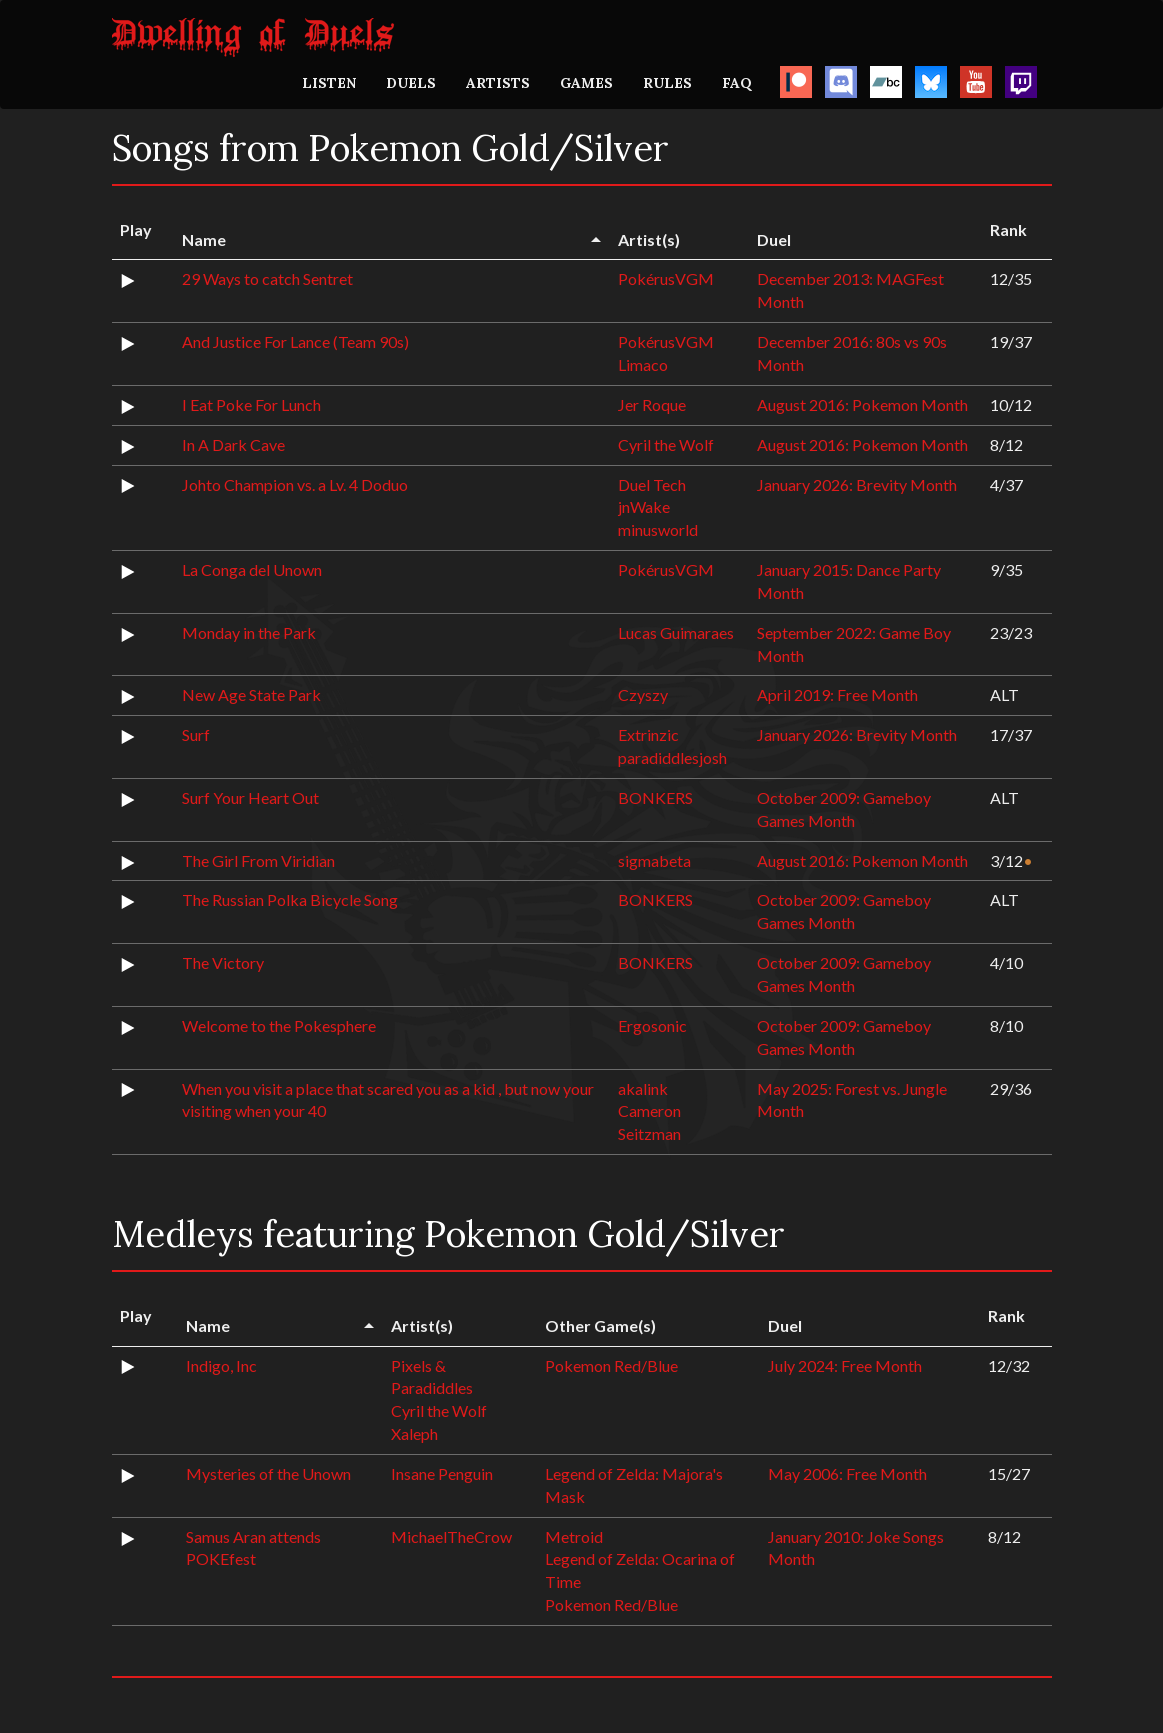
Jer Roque (652, 404)
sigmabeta (654, 860)
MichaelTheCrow (451, 1536)
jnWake (644, 506)
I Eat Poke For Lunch (251, 404)
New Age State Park (251, 694)
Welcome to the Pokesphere (279, 1025)
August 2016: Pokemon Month (862, 404)
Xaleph (414, 1433)
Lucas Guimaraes (676, 632)
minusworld (658, 529)
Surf (196, 734)
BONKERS (655, 797)
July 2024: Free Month (845, 1365)
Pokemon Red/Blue (611, 1365)
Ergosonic (652, 1025)
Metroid (574, 1536)
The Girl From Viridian (258, 860)
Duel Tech (652, 484)
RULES (667, 83)
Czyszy (643, 694)
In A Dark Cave (233, 444)
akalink (643, 1088)
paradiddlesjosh (672, 757)
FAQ (737, 83)
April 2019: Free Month (837, 694)
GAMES (586, 83)
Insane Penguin (442, 1473)
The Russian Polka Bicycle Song (290, 899)
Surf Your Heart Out (250, 797)
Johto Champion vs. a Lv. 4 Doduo (295, 484)
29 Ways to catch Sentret (267, 278)
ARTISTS (498, 83)
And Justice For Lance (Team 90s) (295, 341)
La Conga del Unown (252, 569)
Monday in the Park (249, 632)
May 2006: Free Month (847, 1473)
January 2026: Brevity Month (857, 484)
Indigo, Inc (221, 1365)
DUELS (411, 83)
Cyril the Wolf (666, 444)
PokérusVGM (666, 278)
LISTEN (329, 83)
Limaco (643, 364)
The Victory (223, 962)
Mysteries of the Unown (268, 1473)
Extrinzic (648, 734)
